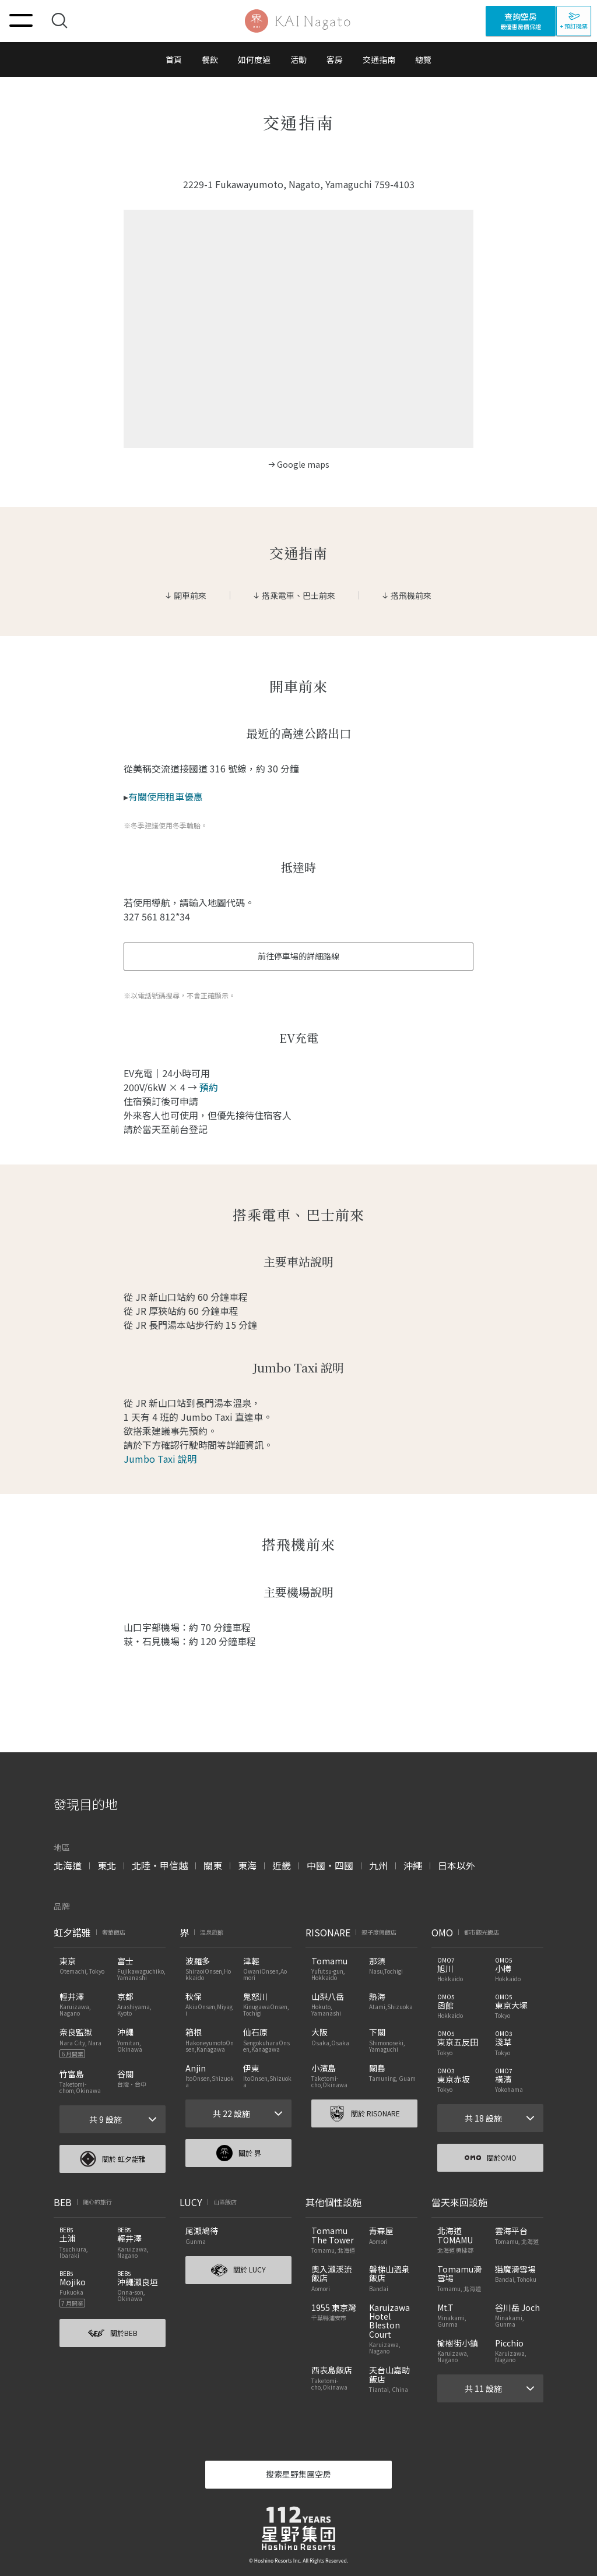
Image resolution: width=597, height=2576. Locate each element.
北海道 (68, 1865)
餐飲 (210, 59)
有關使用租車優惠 (165, 796)
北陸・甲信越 (160, 1865)
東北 (106, 1865)
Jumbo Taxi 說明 (160, 1459)
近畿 (281, 1865)
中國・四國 (330, 1865)
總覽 (423, 59)
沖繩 (412, 1865)
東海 (247, 1865)
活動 (298, 59)
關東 (212, 1865)
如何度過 (254, 59)
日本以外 (456, 1865)
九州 (378, 1865)
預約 (208, 1087)
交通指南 (379, 59)
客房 (334, 59)
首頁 (174, 59)
